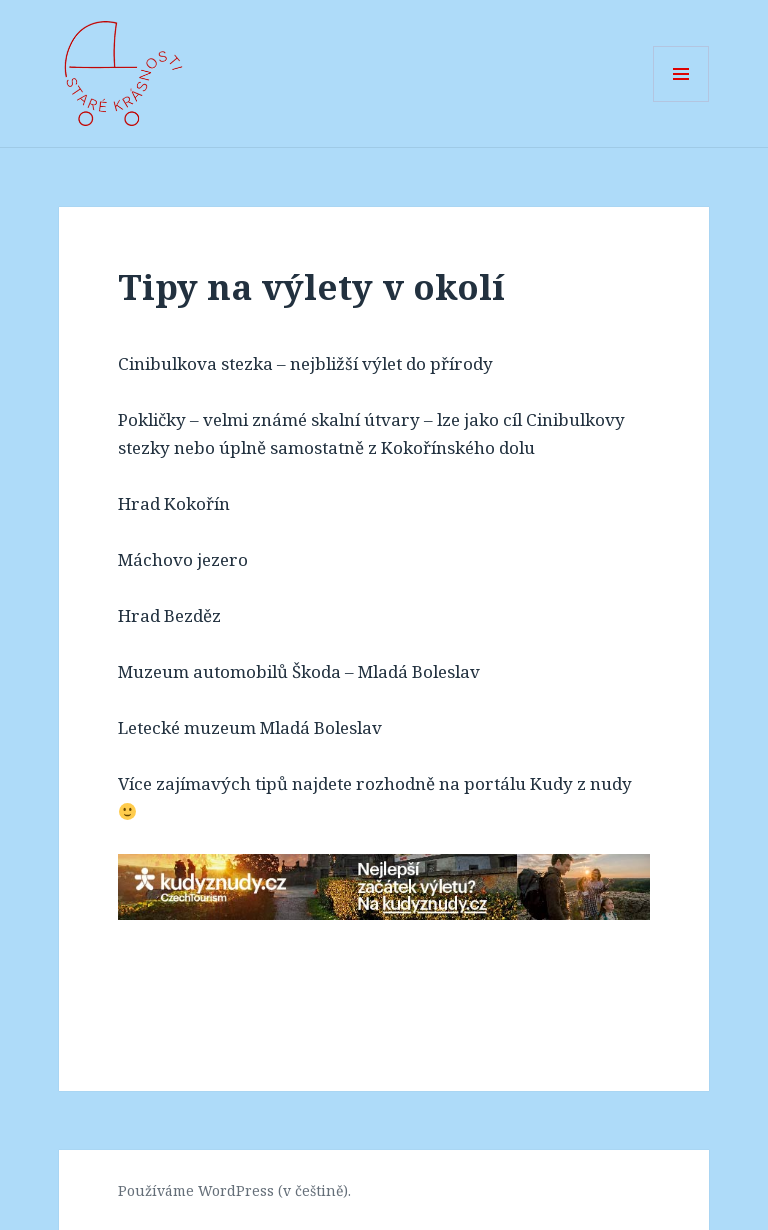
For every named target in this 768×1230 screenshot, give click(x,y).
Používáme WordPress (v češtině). (234, 1190)
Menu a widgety (681, 101)
